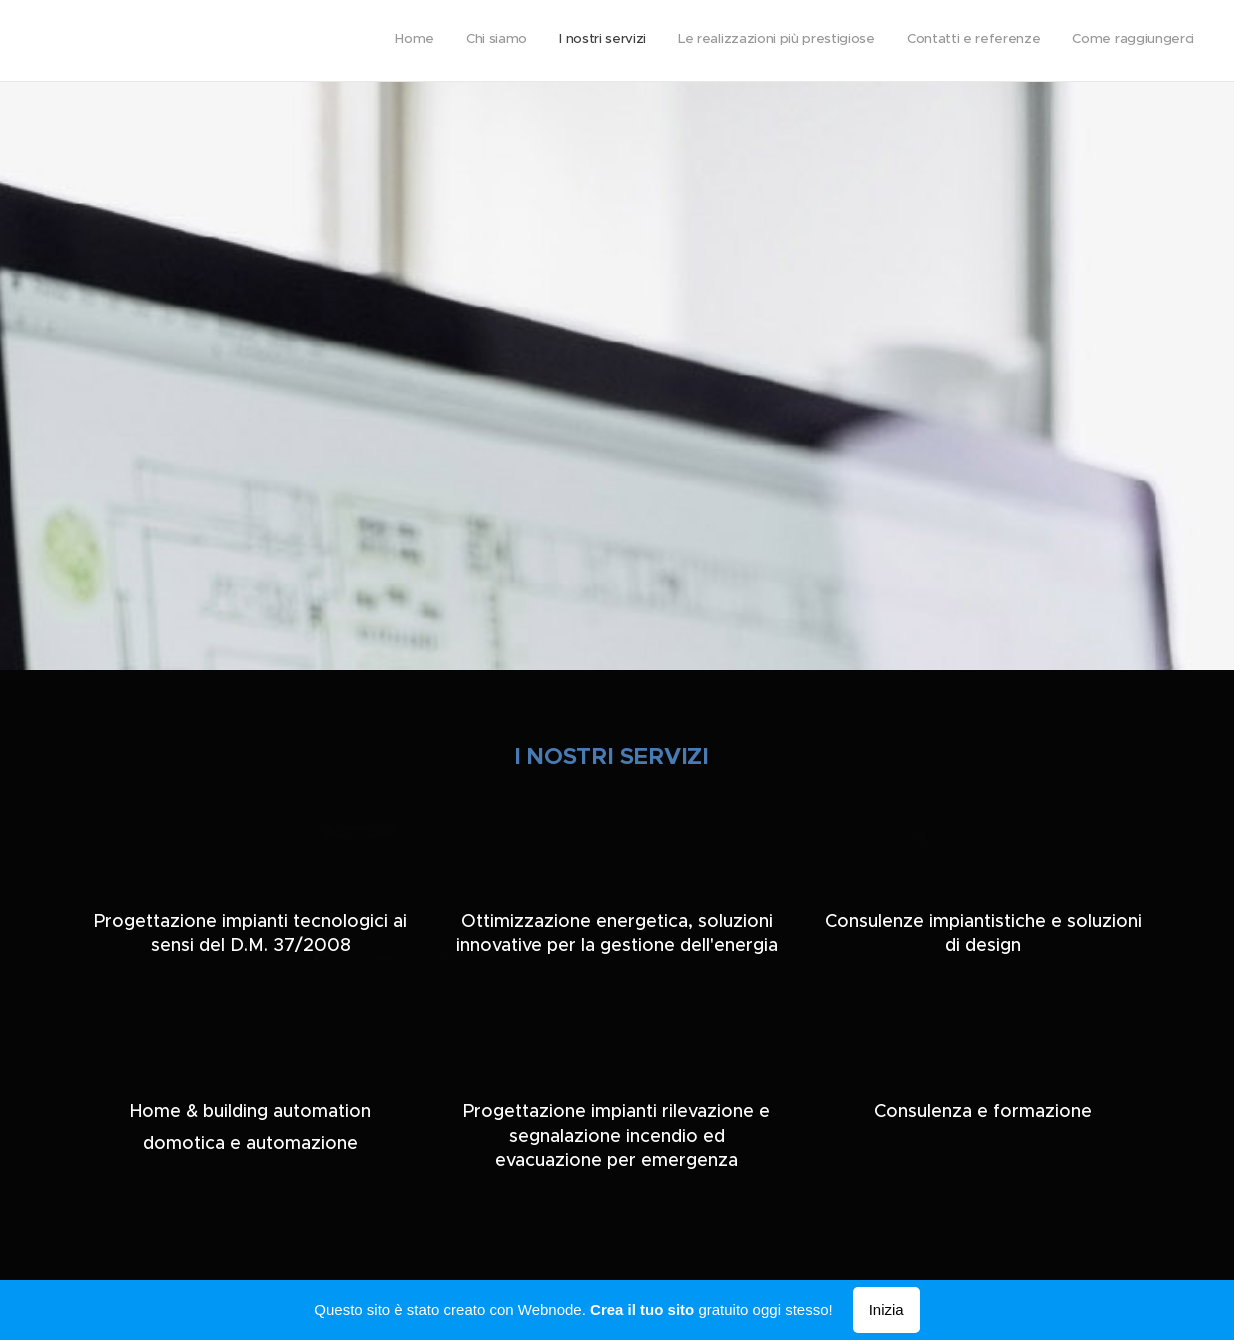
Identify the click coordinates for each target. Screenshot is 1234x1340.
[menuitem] (1039, 41)
